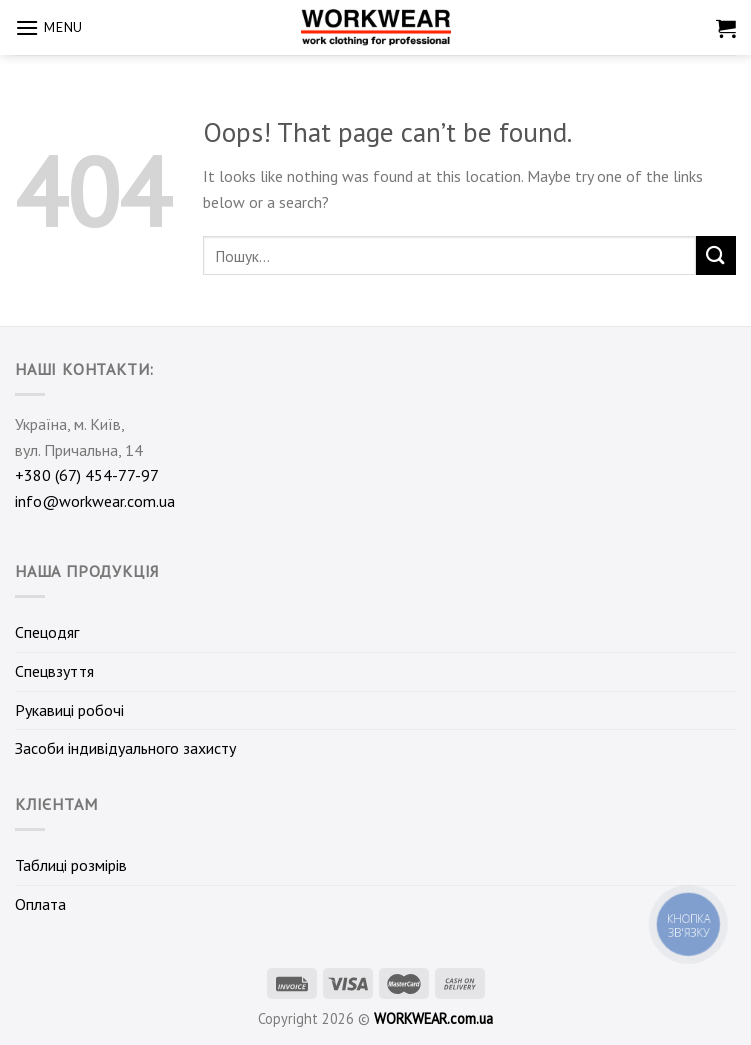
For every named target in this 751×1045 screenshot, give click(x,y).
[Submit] (716, 255)
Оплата (40, 904)
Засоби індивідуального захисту (125, 748)
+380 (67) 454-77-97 (87, 475)
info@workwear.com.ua (95, 501)
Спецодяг (47, 632)
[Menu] (49, 27)
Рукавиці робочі (69, 710)
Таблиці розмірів (71, 865)
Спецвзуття (54, 671)
